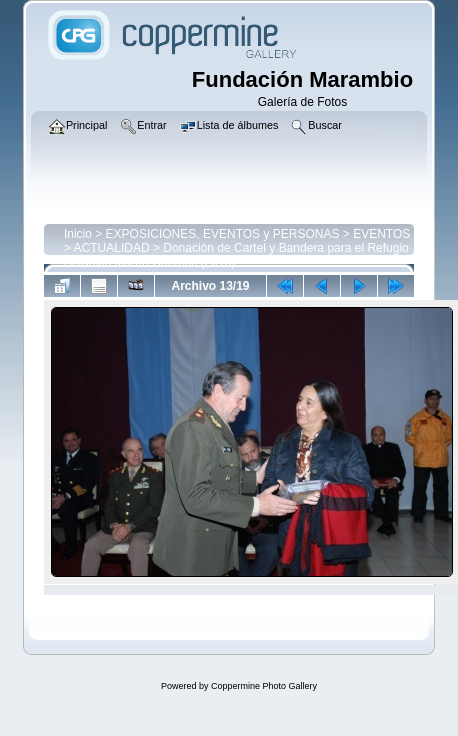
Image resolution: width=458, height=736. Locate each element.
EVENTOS (381, 234)
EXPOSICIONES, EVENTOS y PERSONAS (223, 234)
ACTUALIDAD (112, 248)
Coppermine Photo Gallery (264, 686)
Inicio (78, 234)
